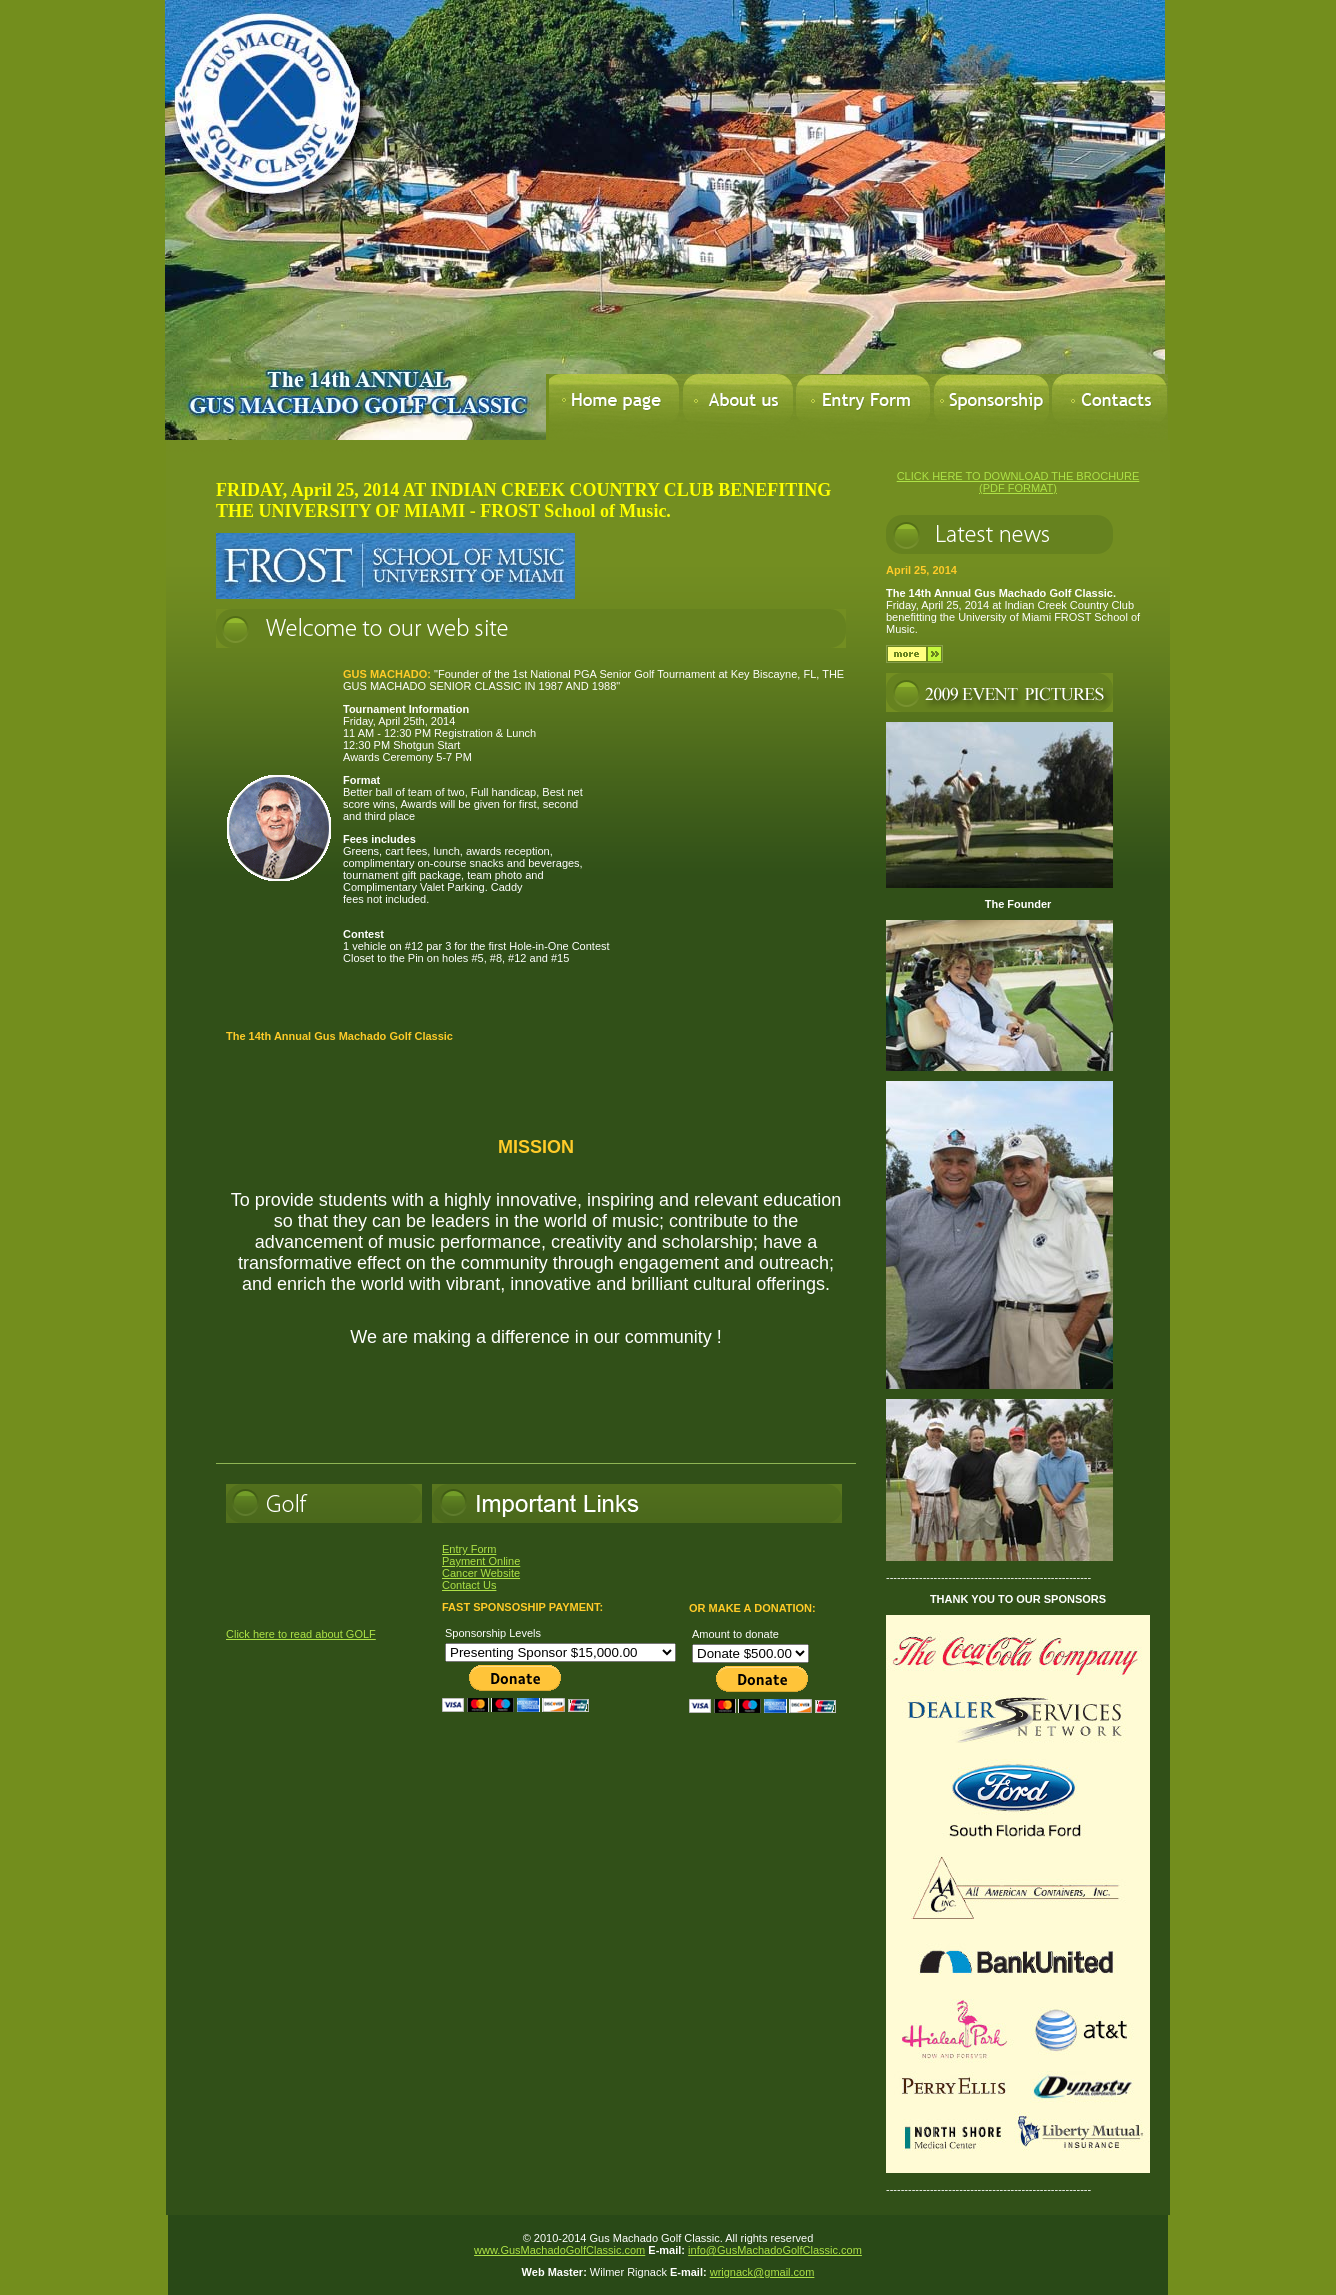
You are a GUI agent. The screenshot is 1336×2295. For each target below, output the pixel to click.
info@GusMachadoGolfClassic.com (775, 2250)
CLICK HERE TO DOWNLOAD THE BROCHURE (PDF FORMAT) (1018, 482)
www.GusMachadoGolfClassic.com (559, 2250)
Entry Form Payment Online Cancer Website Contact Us (481, 1567)
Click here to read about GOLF (301, 1634)
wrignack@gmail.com (762, 2272)
